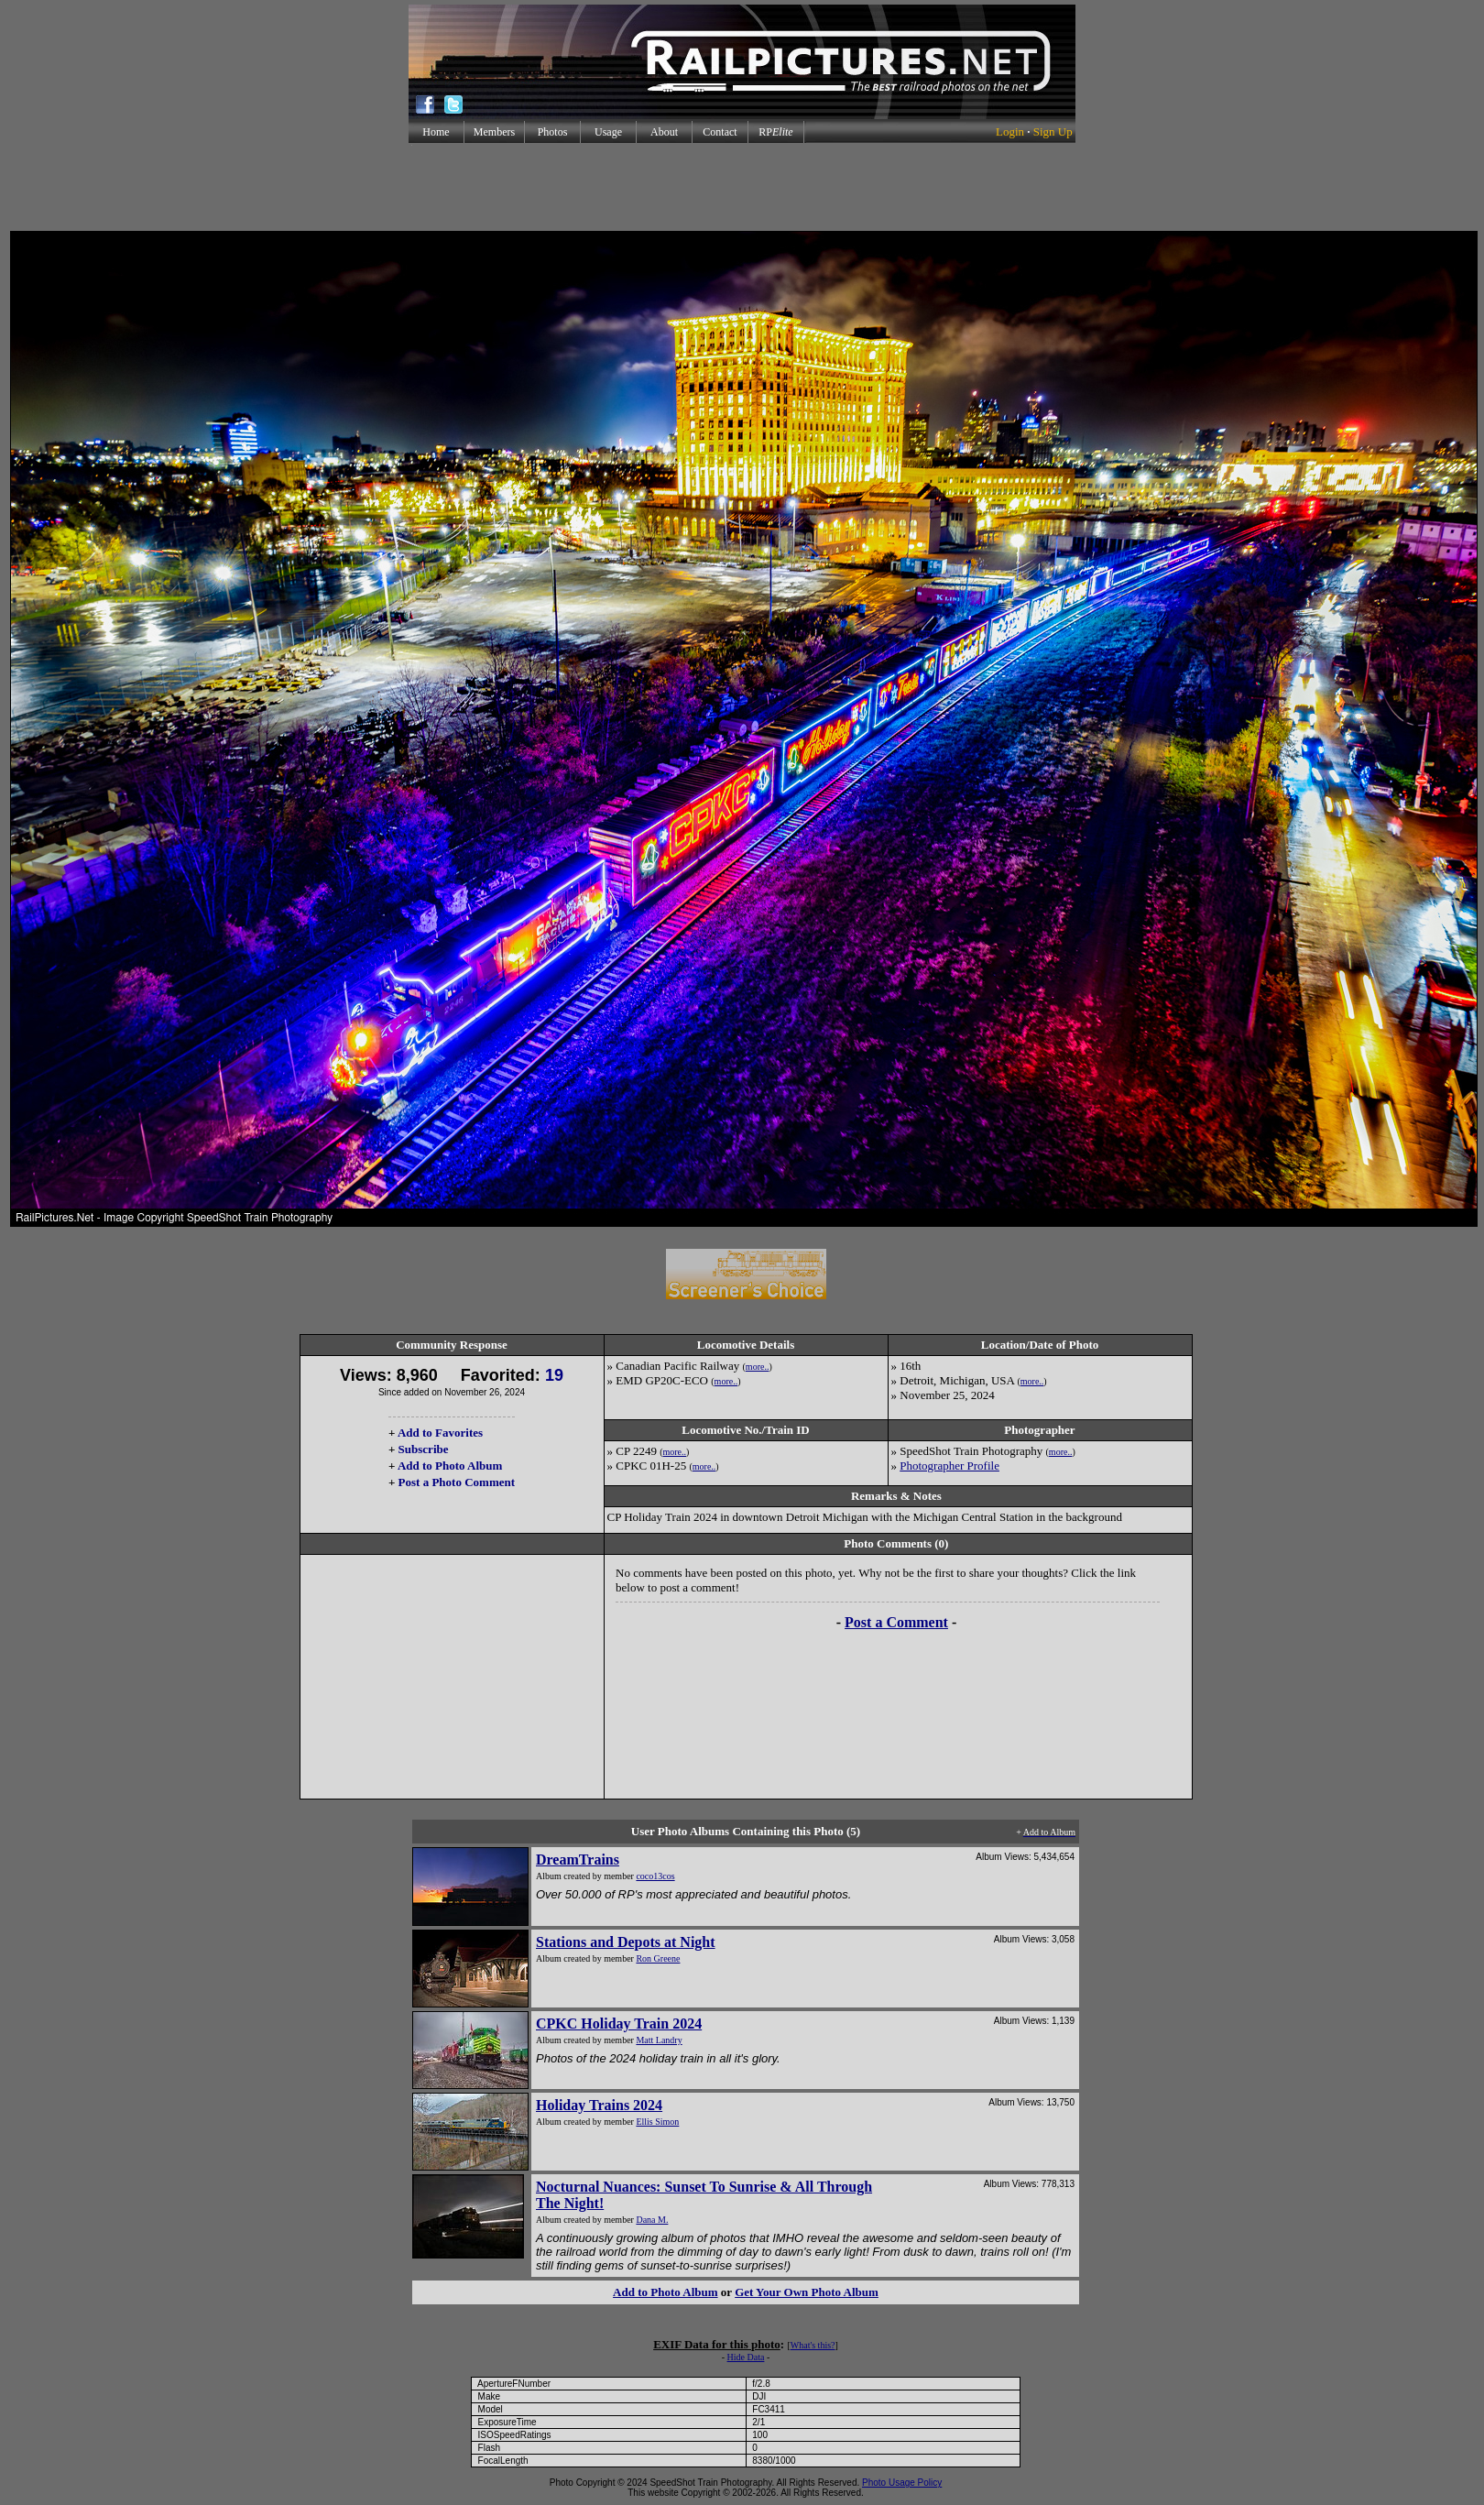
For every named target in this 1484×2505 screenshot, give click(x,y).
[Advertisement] (742, 187)
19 (554, 1375)
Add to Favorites (440, 1432)
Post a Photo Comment (456, 1482)
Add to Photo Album (450, 1465)
